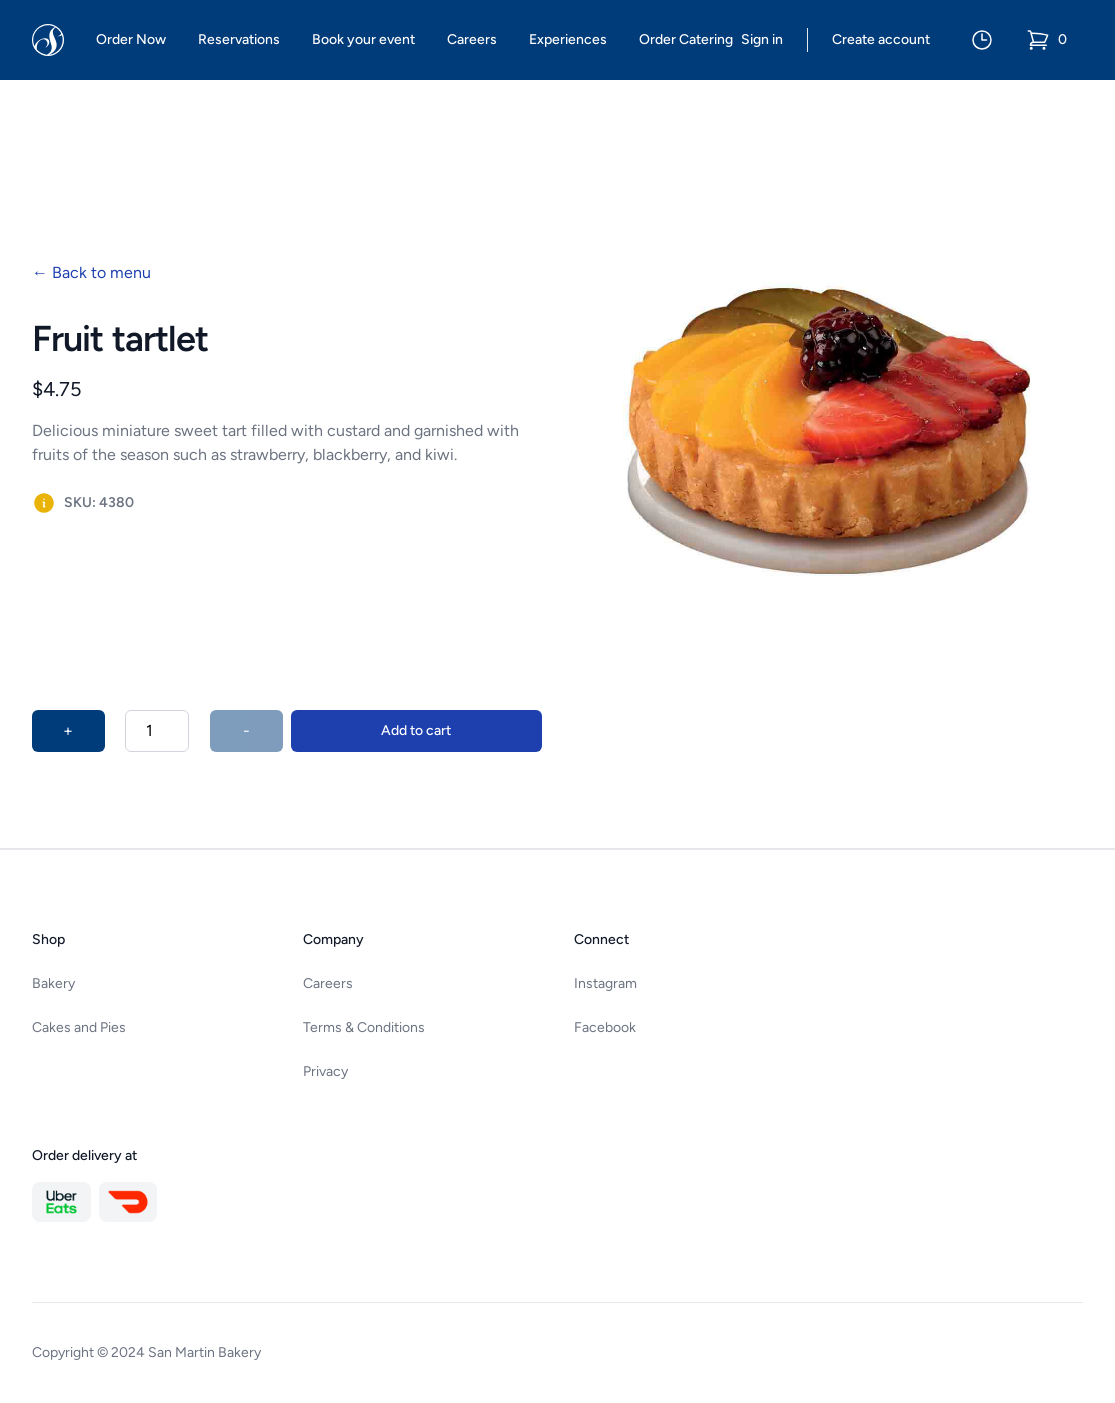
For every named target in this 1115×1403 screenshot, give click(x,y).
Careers (472, 39)
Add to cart (416, 730)
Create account (881, 39)
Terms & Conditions (364, 1027)
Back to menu (91, 272)
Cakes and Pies (79, 1027)
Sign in (762, 39)
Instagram (605, 983)
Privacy (325, 1071)
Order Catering (686, 39)
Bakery (53, 983)
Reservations (239, 39)
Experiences (568, 39)
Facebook (605, 1027)
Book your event (363, 39)
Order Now (131, 39)
